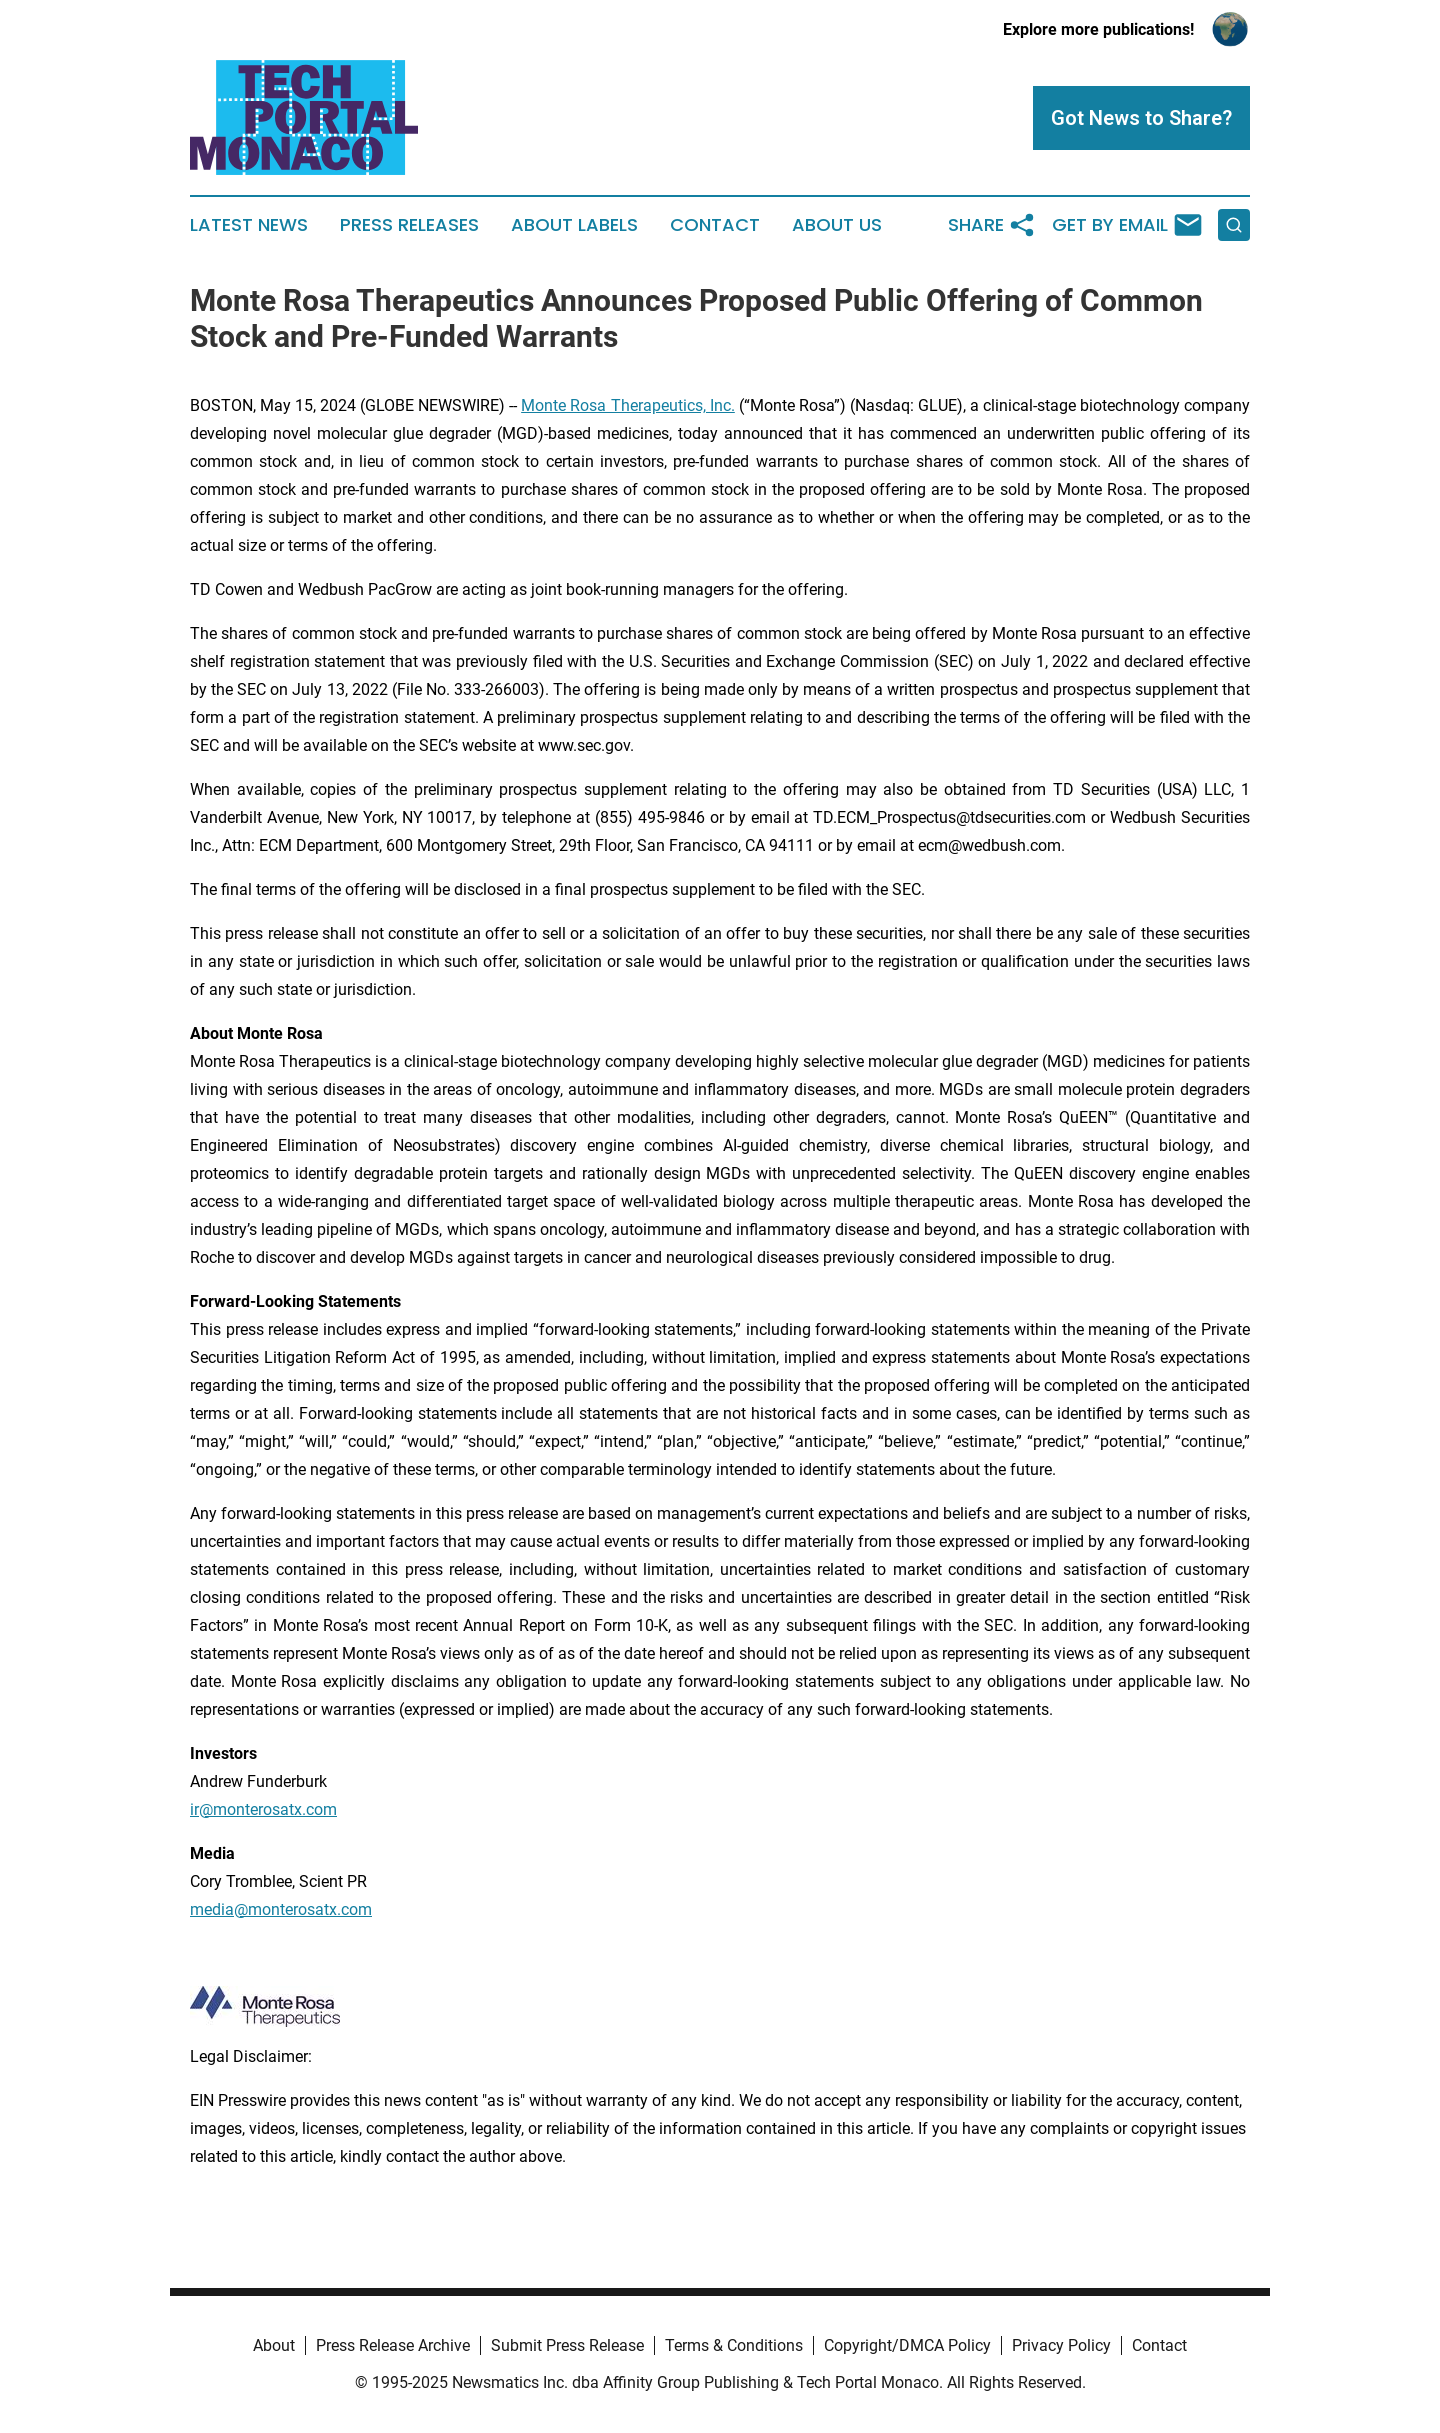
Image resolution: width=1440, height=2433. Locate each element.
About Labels (574, 225)
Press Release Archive (393, 2345)
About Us (837, 225)
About (274, 2345)
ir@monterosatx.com (263, 1809)
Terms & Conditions (734, 2345)
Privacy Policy (1061, 2345)
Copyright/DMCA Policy (907, 2345)
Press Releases (409, 225)
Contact (715, 225)
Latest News (249, 225)
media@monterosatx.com (281, 1909)
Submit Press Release (567, 2345)
